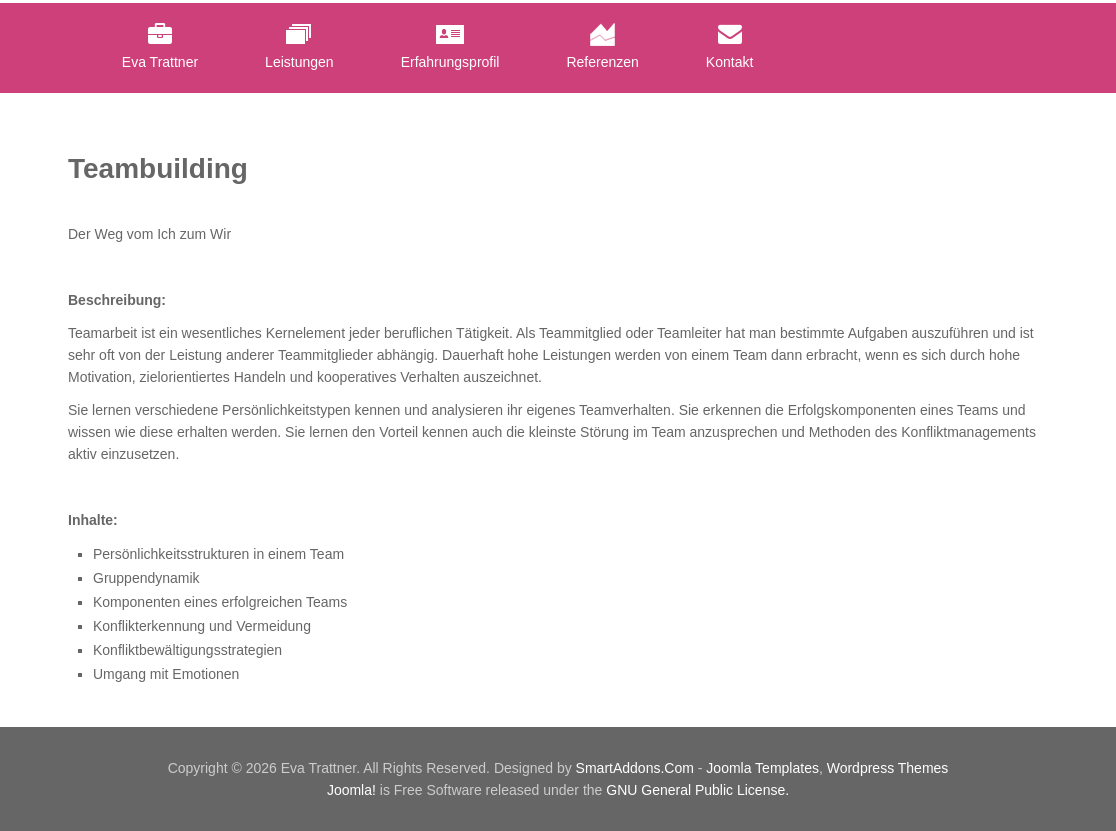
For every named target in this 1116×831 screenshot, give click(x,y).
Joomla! (351, 790)
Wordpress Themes (888, 768)
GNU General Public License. (697, 790)
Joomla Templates (762, 768)
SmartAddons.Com (635, 768)
